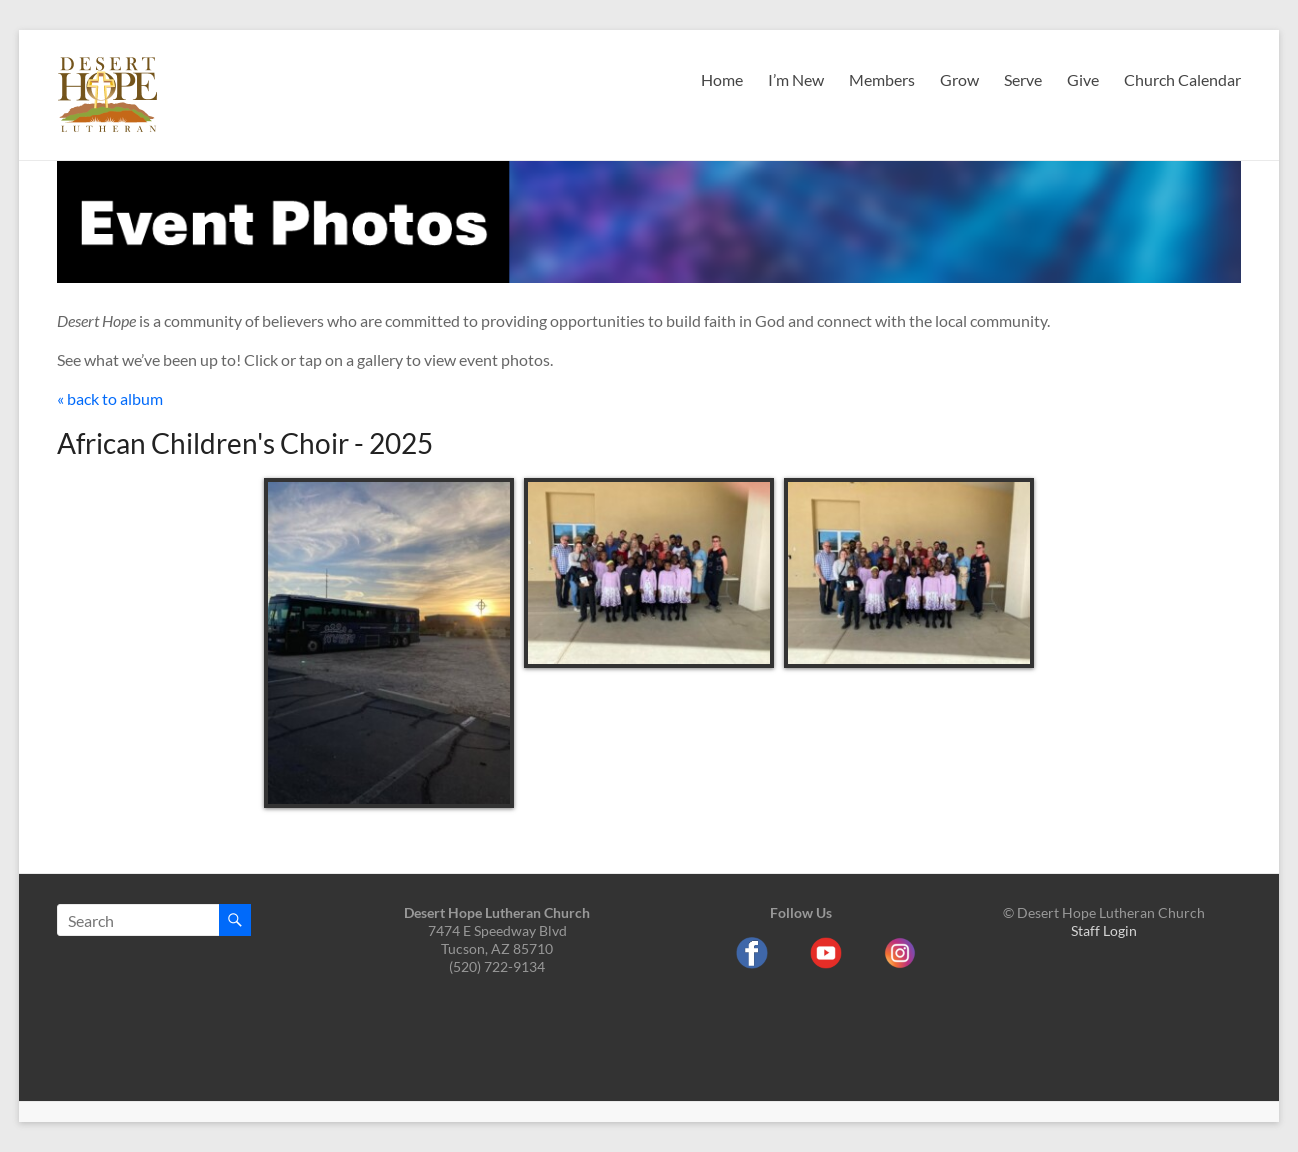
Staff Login (1104, 930)
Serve (1023, 79)
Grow (959, 79)
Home (722, 79)
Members (882, 79)
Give (1083, 79)
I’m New (796, 79)
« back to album (110, 398)
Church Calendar (1182, 79)
